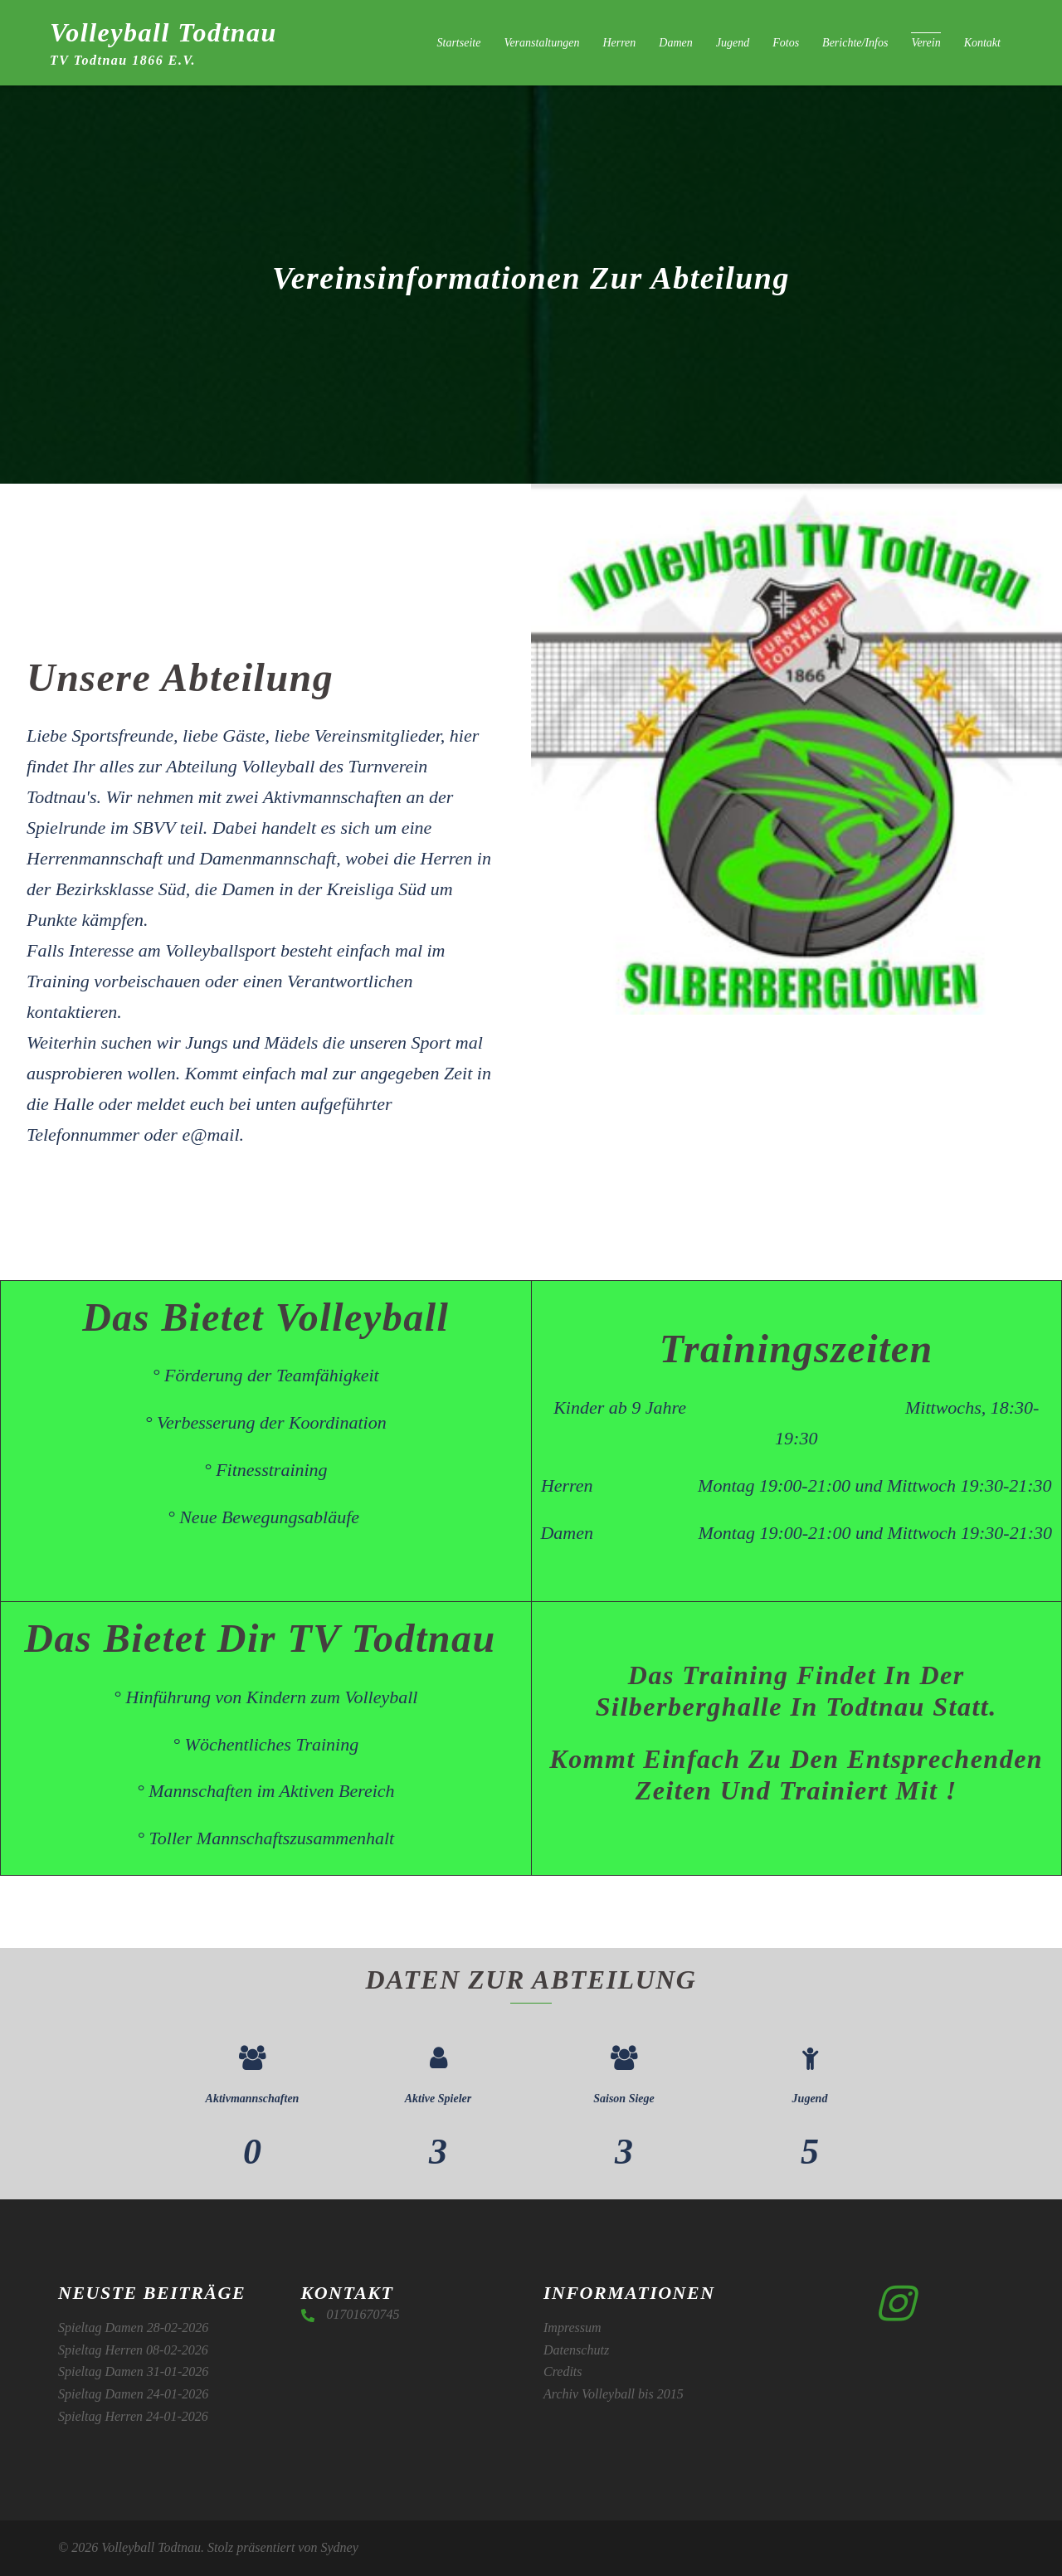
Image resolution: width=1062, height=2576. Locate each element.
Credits (562, 2371)
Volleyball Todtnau (163, 32)
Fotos (785, 43)
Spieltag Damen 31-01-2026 (133, 2371)
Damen (675, 43)
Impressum (572, 2327)
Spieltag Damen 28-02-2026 (133, 2327)
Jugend (732, 43)
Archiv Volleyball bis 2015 (613, 2394)
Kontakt (982, 43)
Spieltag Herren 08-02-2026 (133, 2350)
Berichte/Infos (855, 43)
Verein (925, 43)
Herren (619, 43)
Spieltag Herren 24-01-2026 (133, 2416)
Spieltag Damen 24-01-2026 (133, 2394)
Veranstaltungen (541, 43)
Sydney (339, 2547)
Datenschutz (576, 2350)
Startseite (459, 43)
